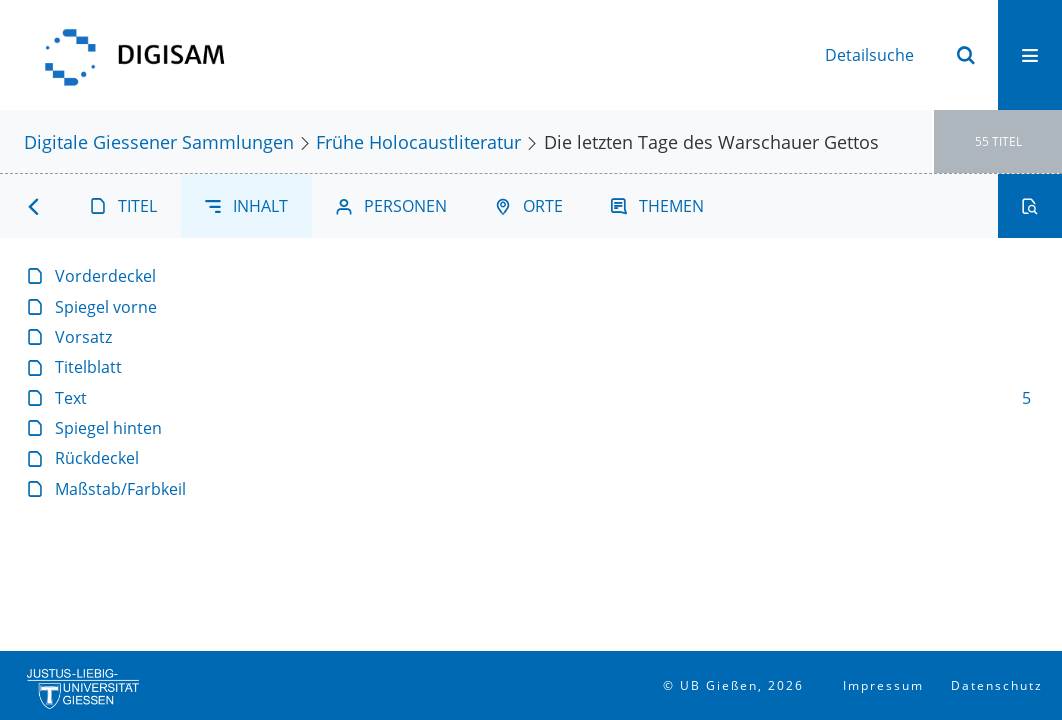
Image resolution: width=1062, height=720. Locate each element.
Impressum (883, 685)
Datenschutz (997, 685)
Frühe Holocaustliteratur (418, 141)
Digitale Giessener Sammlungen (159, 141)
